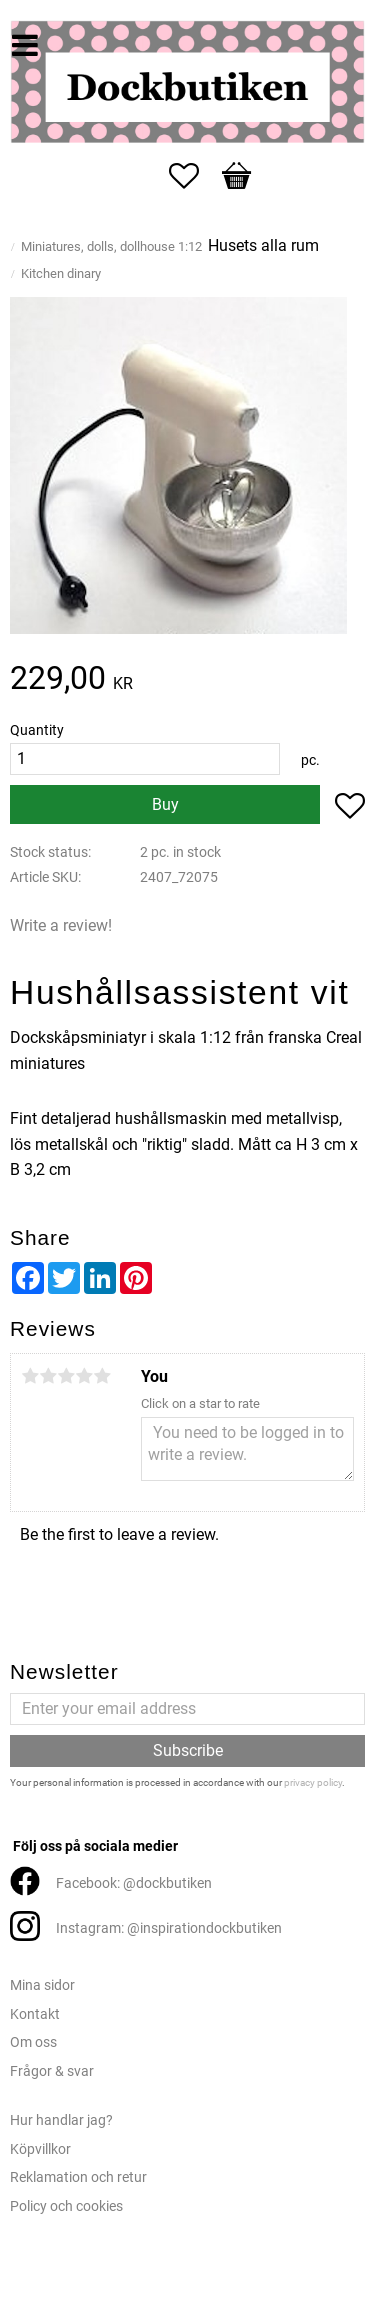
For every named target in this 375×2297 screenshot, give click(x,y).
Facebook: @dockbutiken (134, 1883)
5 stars (102, 1376)
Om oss (33, 2042)
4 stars (84, 1376)
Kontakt (35, 2014)
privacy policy (313, 1782)
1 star (30, 1376)
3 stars (66, 1376)
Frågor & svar (52, 2071)
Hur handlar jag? (61, 2120)
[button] (194, 176)
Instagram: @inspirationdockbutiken (169, 1928)
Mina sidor (42, 1985)
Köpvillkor (40, 2149)
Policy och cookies (66, 2206)
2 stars (48, 1376)
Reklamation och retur (78, 2177)
